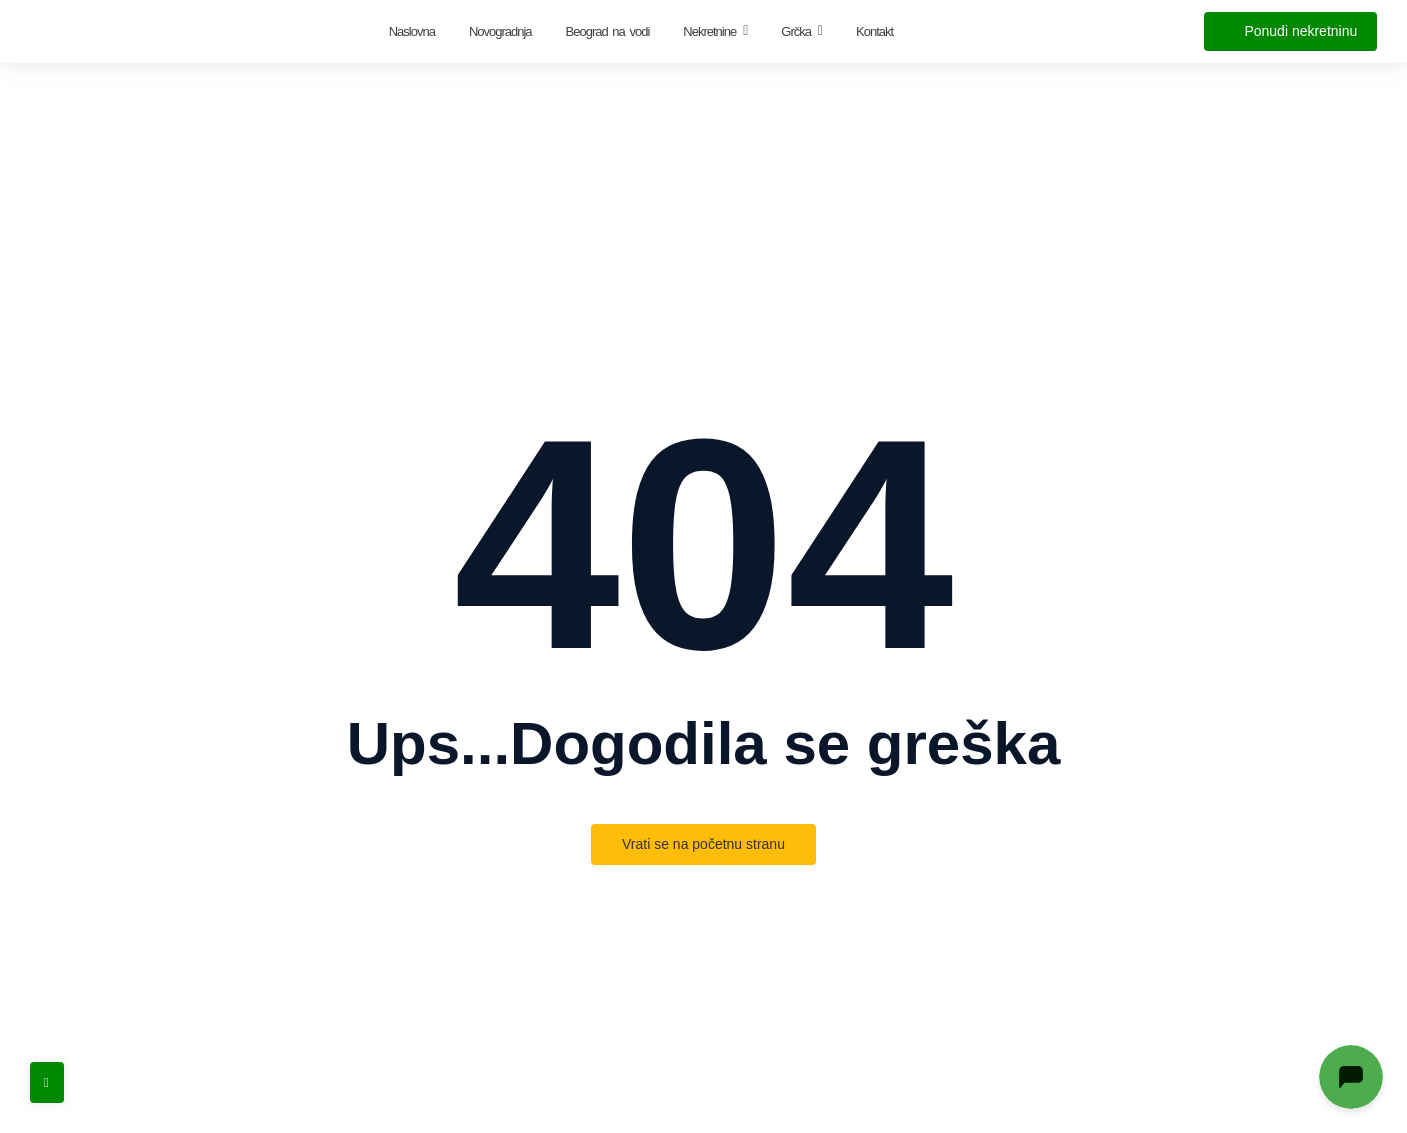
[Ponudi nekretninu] (1290, 31)
